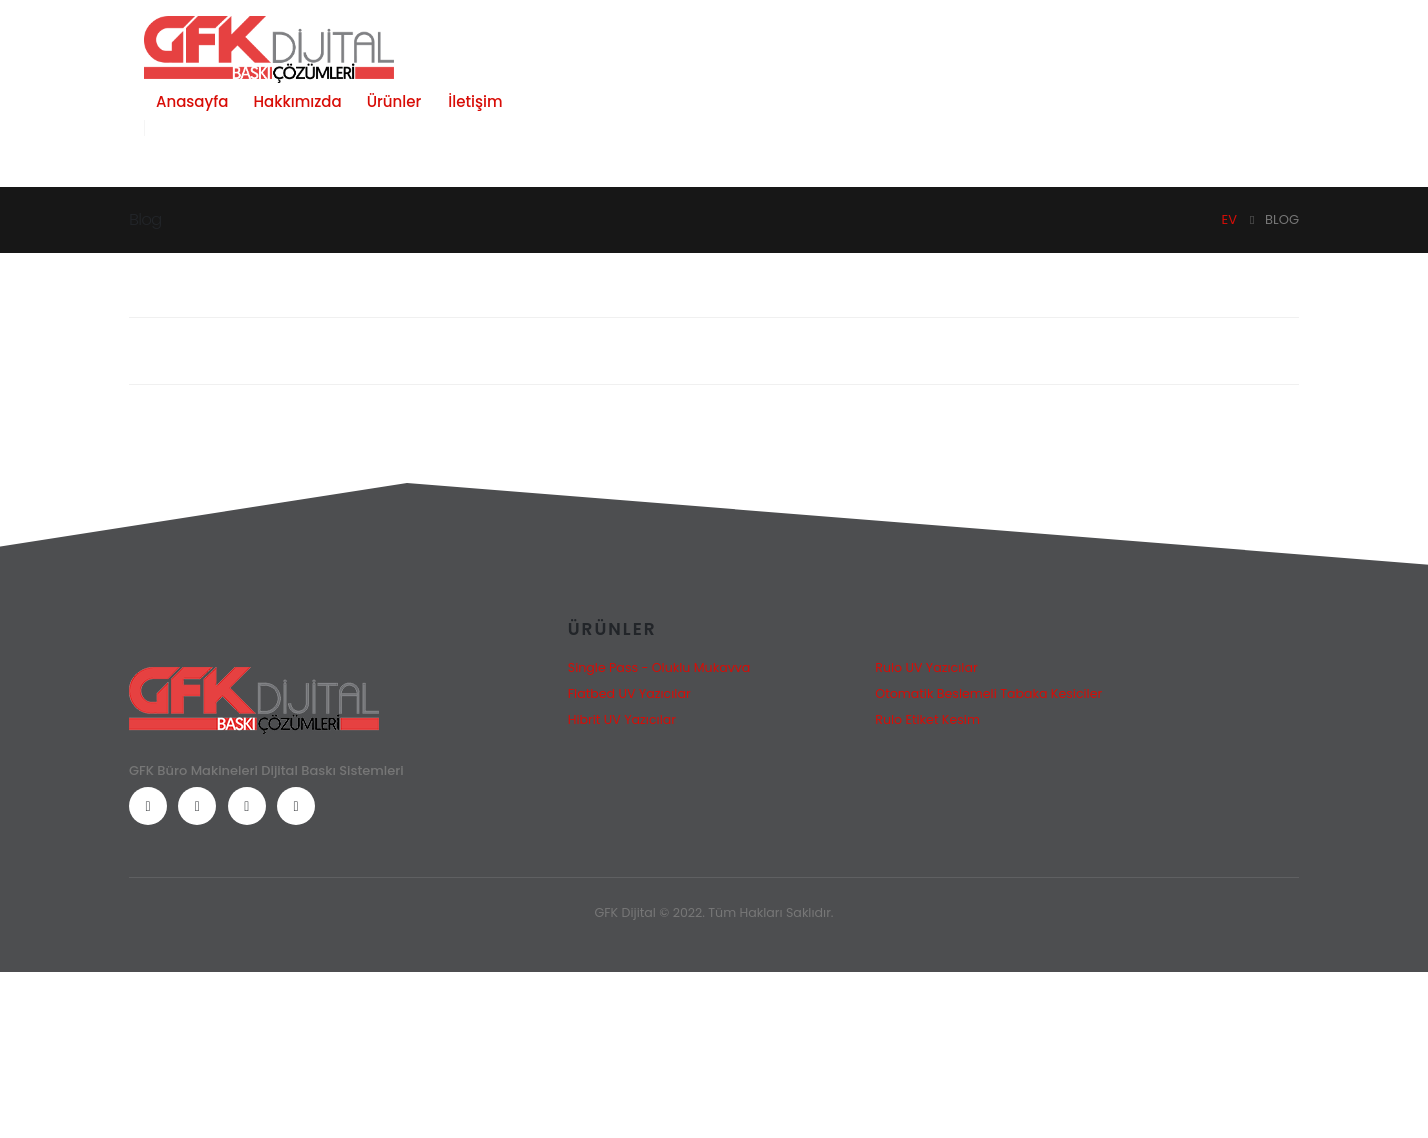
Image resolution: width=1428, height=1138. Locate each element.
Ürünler (394, 101)
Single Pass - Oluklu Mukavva (659, 667)
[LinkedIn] (296, 806)
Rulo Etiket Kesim (927, 719)
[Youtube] (197, 806)
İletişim (475, 101)
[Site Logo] (269, 49)
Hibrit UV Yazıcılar (622, 719)
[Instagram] (247, 806)
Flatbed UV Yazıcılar (629, 693)
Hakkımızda (297, 101)
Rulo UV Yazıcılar (926, 667)
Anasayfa (192, 101)
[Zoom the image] (254, 679)
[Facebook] (148, 806)
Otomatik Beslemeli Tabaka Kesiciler (988, 693)
